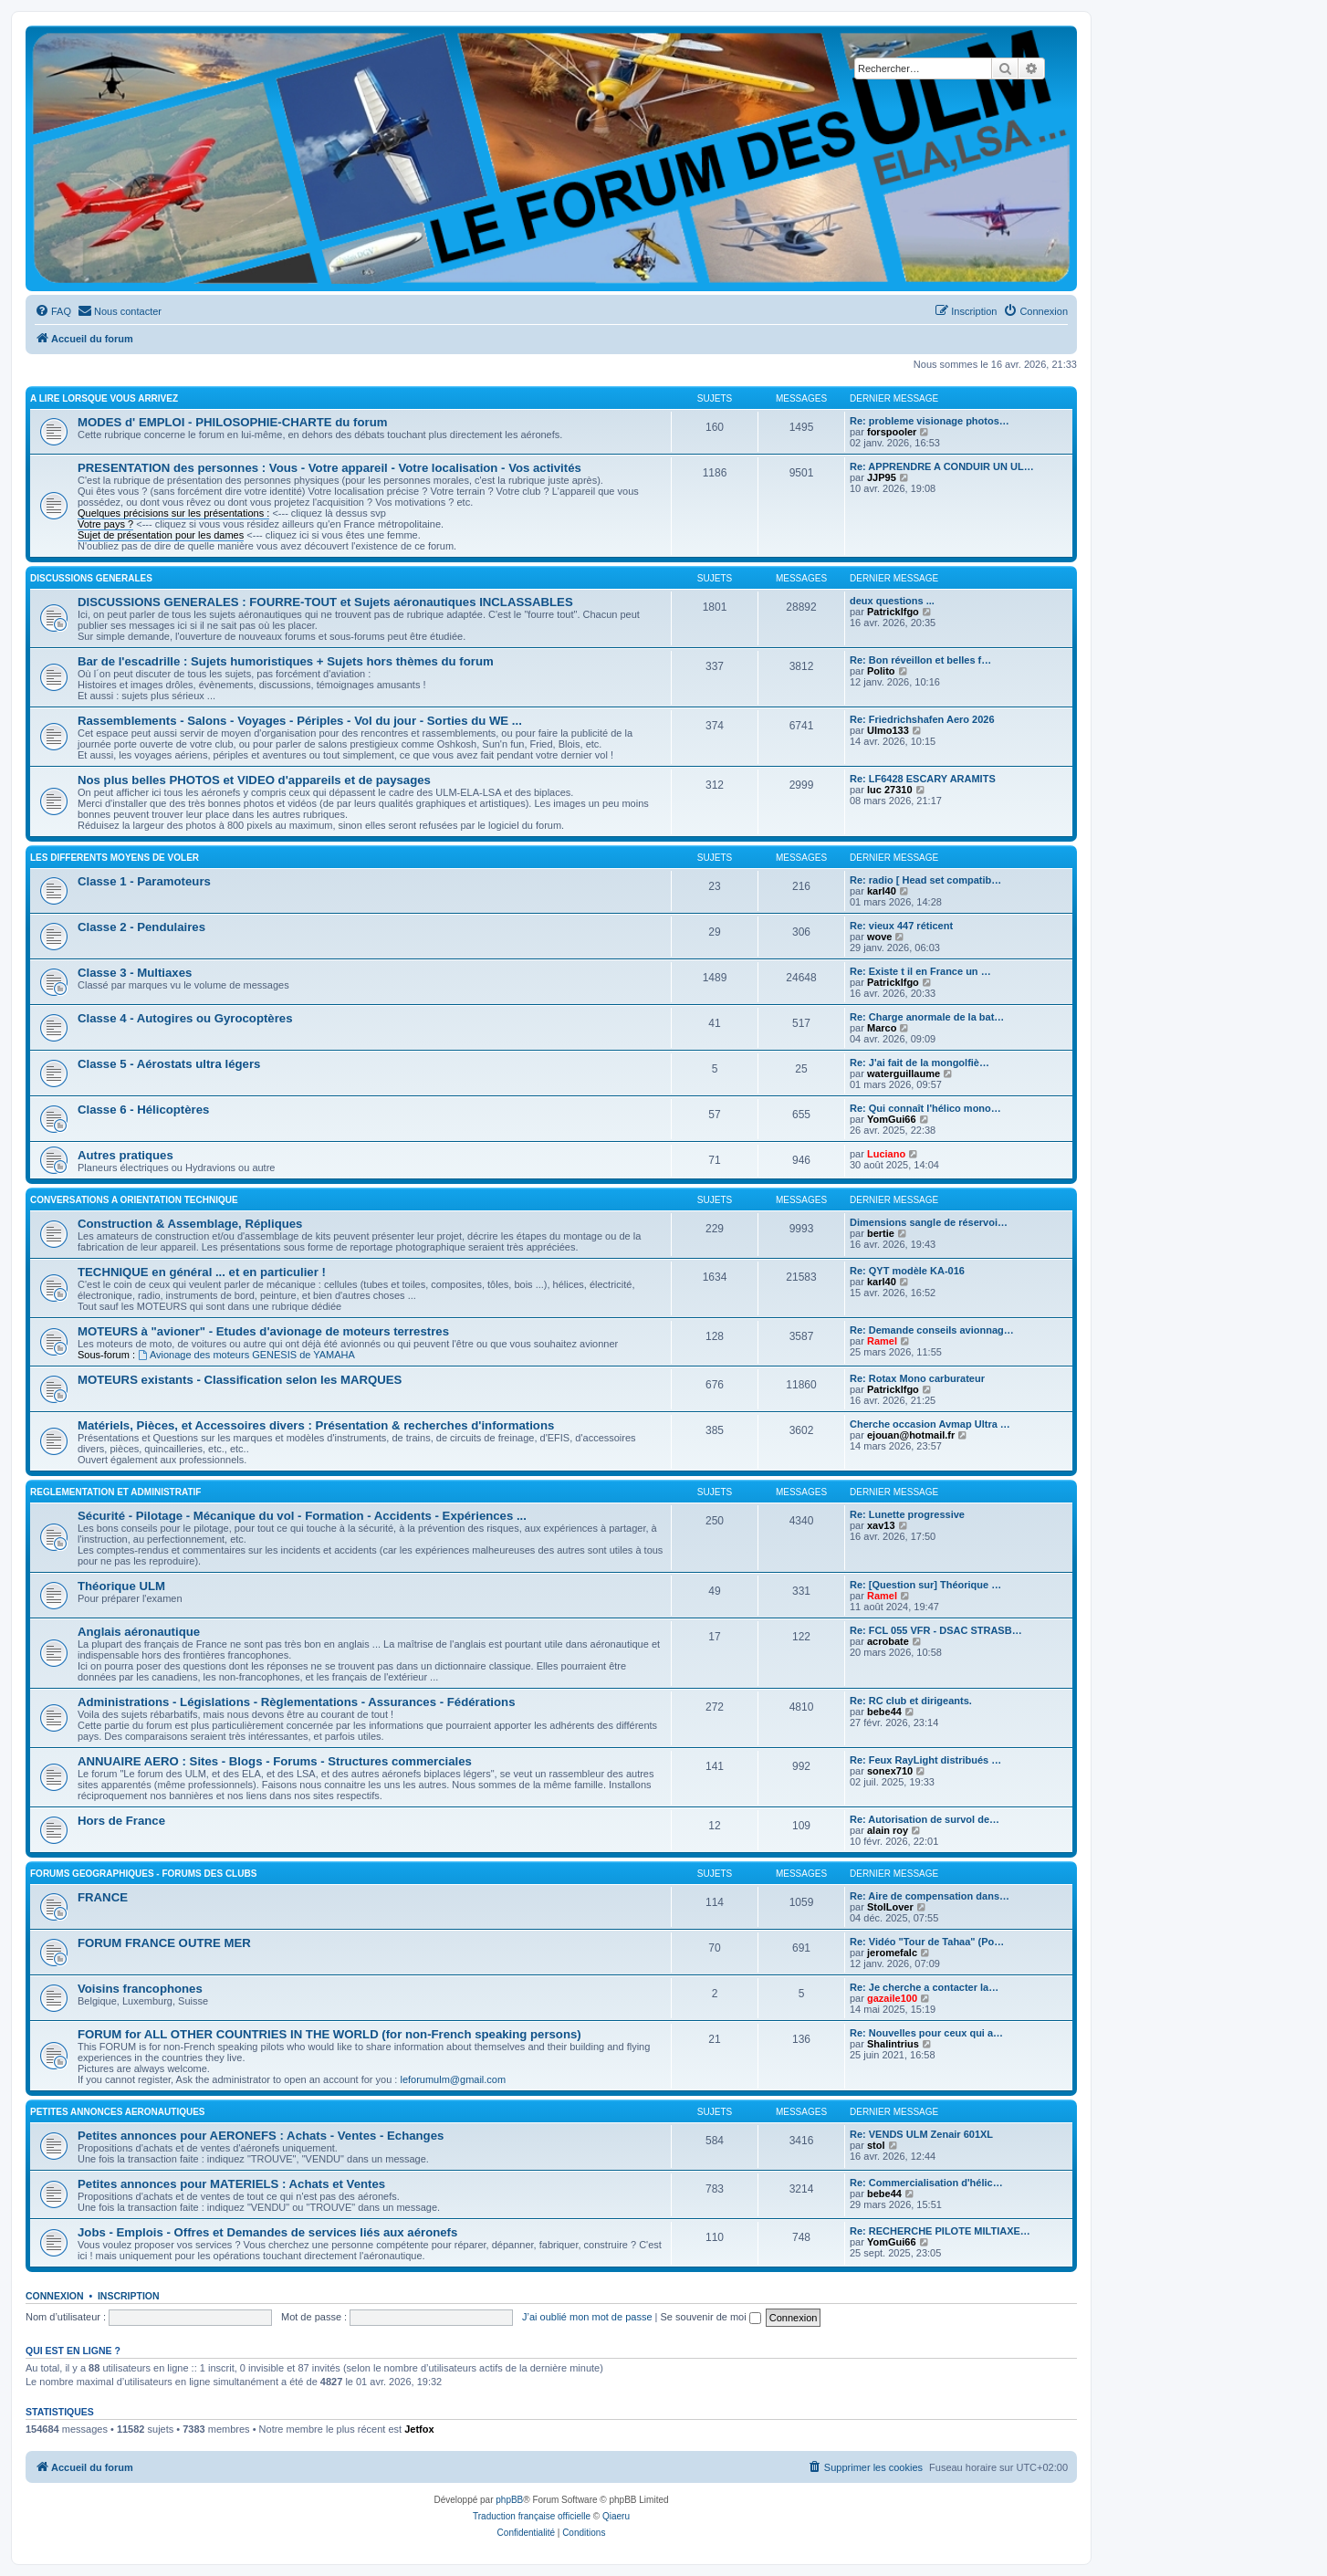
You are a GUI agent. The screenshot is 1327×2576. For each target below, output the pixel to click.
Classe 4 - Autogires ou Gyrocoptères (185, 1018)
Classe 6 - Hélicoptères (143, 1109)
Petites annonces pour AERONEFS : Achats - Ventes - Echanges (261, 2135)
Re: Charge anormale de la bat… (927, 1016)
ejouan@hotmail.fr (911, 1434)
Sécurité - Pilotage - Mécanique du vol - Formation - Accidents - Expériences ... (302, 1516)
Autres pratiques (125, 1155)
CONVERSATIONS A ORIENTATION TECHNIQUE (134, 1200)
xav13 (881, 1525)
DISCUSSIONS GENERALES (91, 578)
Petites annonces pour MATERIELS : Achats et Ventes (231, 2184)
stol (876, 2145)
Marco (881, 1027)
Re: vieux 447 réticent (901, 925)
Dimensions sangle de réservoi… (929, 1222)
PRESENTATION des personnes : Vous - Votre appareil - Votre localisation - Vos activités (329, 468)
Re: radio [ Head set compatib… (925, 879)
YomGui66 (891, 1119)
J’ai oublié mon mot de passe (587, 2316)
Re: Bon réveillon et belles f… (920, 659)
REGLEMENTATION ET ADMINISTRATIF (115, 1492)
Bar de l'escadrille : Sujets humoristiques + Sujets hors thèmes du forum (286, 661)
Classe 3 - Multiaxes (135, 972)
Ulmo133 (888, 730)
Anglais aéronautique (139, 1632)
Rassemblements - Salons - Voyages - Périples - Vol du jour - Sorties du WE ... (300, 721)
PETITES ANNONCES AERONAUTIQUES (117, 2112)
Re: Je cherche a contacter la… (924, 1987)
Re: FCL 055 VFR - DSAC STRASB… (936, 1630)
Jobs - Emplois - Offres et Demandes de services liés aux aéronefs (267, 2232)
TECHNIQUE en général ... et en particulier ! (202, 1272)
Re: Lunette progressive (907, 1514)
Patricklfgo (893, 611)
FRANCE (103, 1897)
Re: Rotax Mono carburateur (917, 1378)
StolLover (890, 1906)
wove (880, 936)
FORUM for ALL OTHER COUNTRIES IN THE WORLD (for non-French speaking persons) (329, 2034)
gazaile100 (892, 1998)
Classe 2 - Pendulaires (141, 927)
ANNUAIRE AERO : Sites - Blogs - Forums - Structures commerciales (275, 1761)
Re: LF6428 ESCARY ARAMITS (923, 778)
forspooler (891, 431)
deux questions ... (892, 600)
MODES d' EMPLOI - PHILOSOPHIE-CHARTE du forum (232, 422)
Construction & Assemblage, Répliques (190, 1223)
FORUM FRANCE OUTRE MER (164, 1943)
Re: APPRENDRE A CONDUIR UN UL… (942, 466)
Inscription (129, 2295)
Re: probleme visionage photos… (929, 420)
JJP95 (881, 477)
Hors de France (121, 1820)
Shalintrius (893, 2043)
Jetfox (419, 2429)
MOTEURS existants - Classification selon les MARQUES (240, 1380)
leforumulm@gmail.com (453, 2079)
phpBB (509, 2500)
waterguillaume (903, 1073)
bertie (880, 1233)
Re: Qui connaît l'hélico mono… (925, 1108)
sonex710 (890, 1770)
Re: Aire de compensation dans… (929, 1895)
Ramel (882, 1340)
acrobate (888, 1641)
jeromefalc (892, 1952)
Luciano (886, 1153)
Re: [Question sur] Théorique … (925, 1584)
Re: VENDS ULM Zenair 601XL (921, 2134)
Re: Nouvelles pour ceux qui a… (926, 2032)
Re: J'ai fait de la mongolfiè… (919, 1062)
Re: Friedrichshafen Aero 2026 (922, 719)
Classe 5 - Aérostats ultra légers (169, 1064)
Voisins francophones (140, 1988)
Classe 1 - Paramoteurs (144, 881)
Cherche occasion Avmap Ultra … (930, 1424)
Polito (881, 670)
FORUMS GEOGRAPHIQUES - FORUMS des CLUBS (143, 1874)
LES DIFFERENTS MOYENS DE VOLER (114, 858)
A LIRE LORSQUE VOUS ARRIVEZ (104, 398)
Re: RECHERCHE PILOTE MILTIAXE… (940, 2230)
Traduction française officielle (531, 2516)
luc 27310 (890, 789)
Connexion (55, 2295)
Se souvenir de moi (711, 2316)
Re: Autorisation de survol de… (924, 1819)
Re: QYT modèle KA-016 (907, 1270)
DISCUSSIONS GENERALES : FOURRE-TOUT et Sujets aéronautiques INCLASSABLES (325, 602)
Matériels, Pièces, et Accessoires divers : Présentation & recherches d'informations (316, 1425)
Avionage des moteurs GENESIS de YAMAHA (246, 1354)
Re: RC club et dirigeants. (911, 1700)
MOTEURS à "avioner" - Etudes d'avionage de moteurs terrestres (263, 1331)
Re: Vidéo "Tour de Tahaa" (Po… (927, 1941)
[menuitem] (53, 311)
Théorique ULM (121, 1586)
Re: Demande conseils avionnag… (932, 1330)
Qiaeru (616, 2516)
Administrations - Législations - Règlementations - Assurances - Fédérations (296, 1702)
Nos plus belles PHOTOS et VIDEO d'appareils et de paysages (254, 780)
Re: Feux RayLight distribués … (925, 1759)
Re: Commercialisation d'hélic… (926, 2182)
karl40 (881, 890)
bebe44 (884, 1711)
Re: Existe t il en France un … (920, 971)
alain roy (887, 1830)
